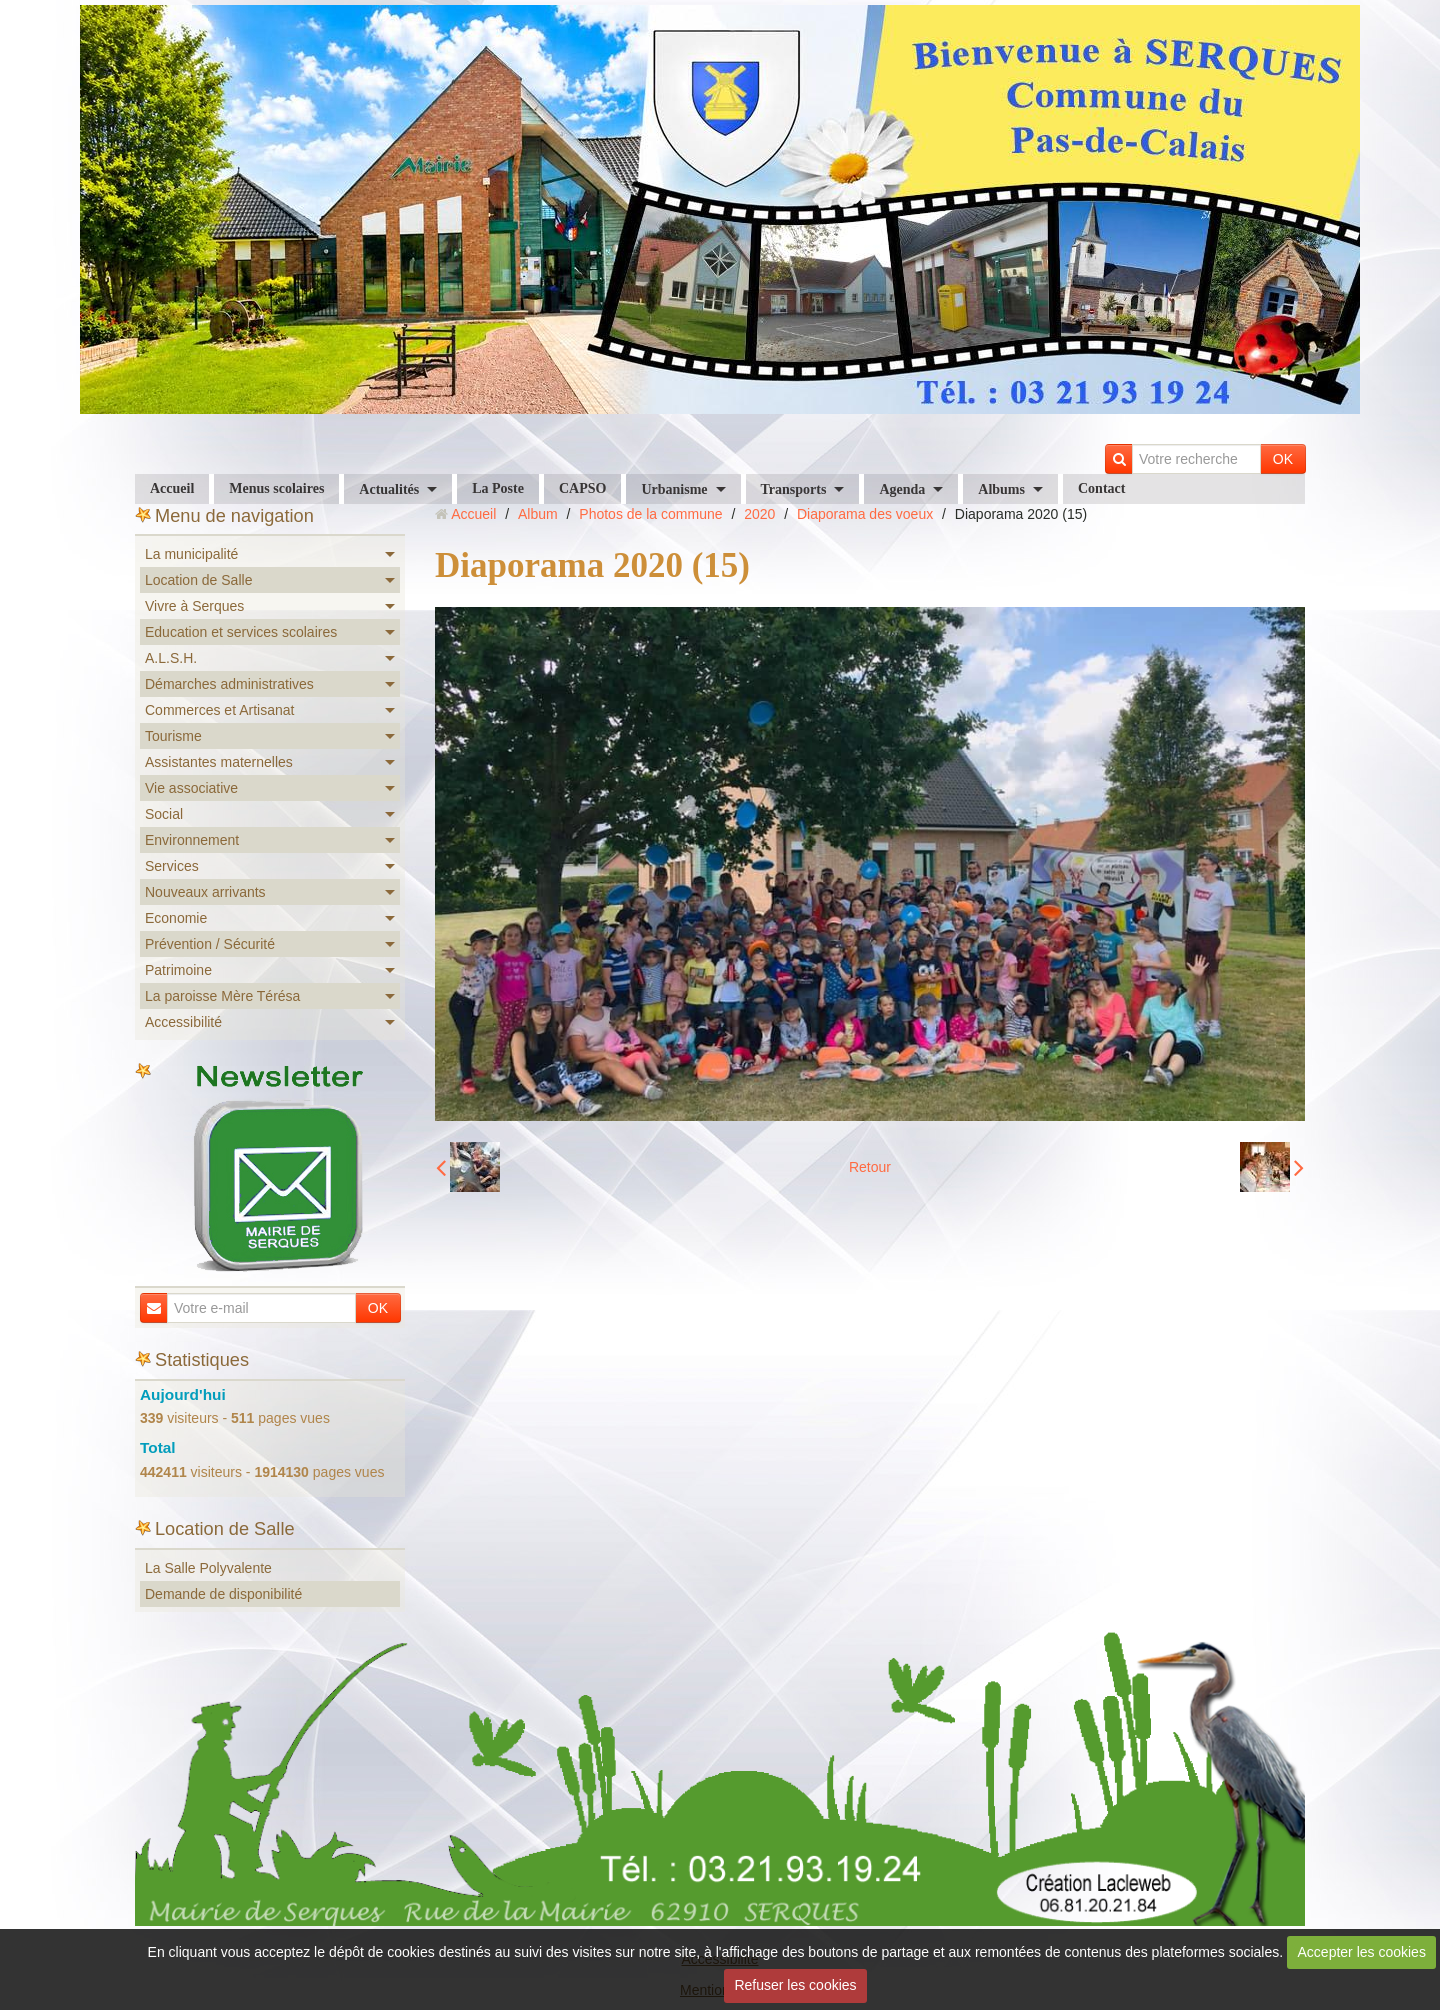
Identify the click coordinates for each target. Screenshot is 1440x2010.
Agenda (902, 489)
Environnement (192, 840)
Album (538, 514)
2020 (759, 514)
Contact (1101, 488)
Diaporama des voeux (865, 514)
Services (172, 866)
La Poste (498, 488)
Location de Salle (198, 580)
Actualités (389, 489)
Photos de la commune (650, 514)
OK (1283, 459)
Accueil (172, 488)
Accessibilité (183, 1022)
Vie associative (191, 788)
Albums (1001, 489)
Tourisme (173, 736)
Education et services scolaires (241, 632)
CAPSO (582, 488)
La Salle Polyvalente (208, 1568)
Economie (176, 918)
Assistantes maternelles (219, 762)
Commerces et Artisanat (219, 710)
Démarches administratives (229, 684)
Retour (870, 1167)
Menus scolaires (276, 488)
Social (164, 814)
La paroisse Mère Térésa (222, 996)
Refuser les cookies (795, 1985)
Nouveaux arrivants (205, 892)
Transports (794, 489)
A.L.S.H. (171, 658)
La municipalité (191, 554)
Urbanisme (674, 489)
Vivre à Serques (194, 606)
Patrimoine (178, 970)
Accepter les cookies (1362, 1952)
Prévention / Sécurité (210, 944)
